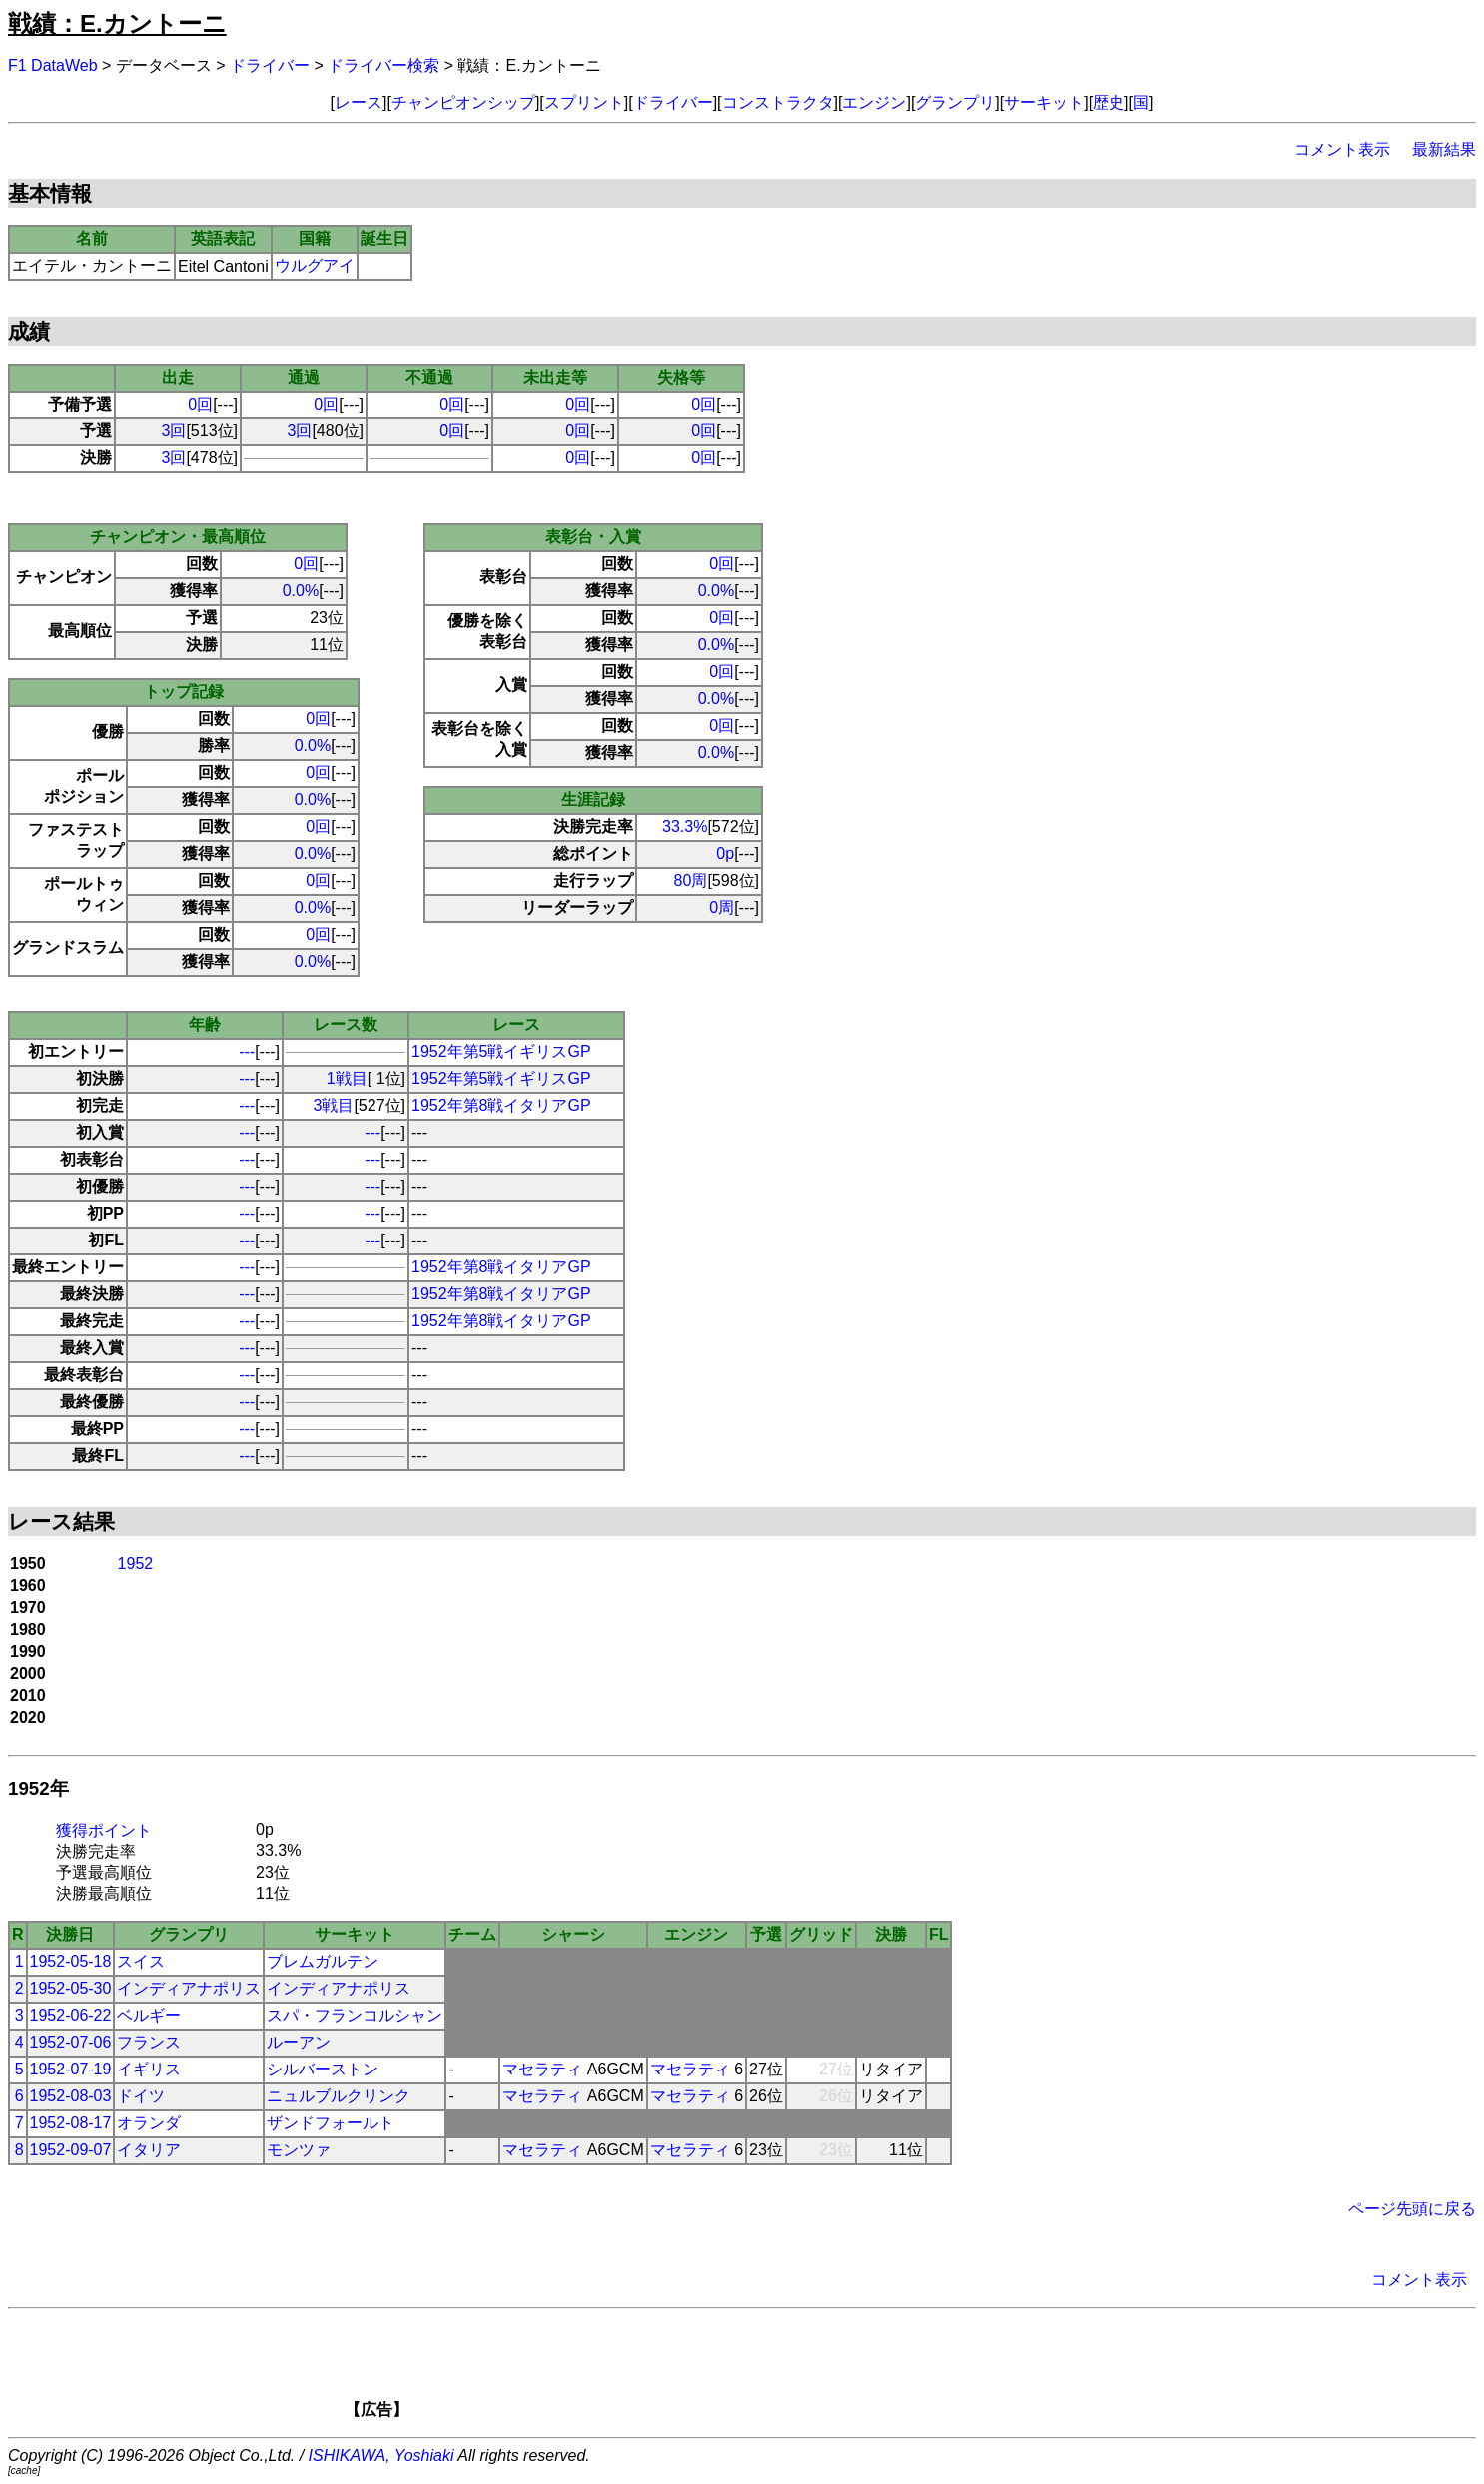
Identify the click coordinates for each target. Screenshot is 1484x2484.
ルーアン (299, 2042)
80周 (691, 880)
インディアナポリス (189, 1988)
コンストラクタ (778, 102)
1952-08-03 (71, 2095)
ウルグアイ (315, 265)
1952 (136, 1563)
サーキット (1044, 102)
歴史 (1108, 102)
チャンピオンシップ (463, 102)
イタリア (149, 2149)
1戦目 (347, 1078)
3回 (174, 430)
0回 (200, 404)
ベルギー (149, 2015)
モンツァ (299, 2149)
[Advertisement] (775, 2370)
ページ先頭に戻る (1412, 2208)
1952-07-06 (71, 2042)
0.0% (301, 590)
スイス (141, 1961)
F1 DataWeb (53, 65)
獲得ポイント (104, 1830)
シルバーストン (322, 2069)
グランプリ (955, 102)
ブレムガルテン (322, 1961)
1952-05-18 (71, 1961)
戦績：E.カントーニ (117, 23)
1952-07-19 (71, 2069)
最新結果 (1444, 149)
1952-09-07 (71, 2149)
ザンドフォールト (330, 2122)
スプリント (584, 102)
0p (725, 853)
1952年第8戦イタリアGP (501, 1105)
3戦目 (334, 1105)
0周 (721, 907)
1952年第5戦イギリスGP (501, 1051)
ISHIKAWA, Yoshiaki (381, 2455)
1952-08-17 (71, 2122)
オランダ (149, 2122)
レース (358, 102)
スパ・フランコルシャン (354, 2015)
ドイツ (141, 2095)
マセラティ (542, 2069)
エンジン (874, 102)
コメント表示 (1342, 149)
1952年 (38, 1788)
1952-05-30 (71, 1988)
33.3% (684, 826)
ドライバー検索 (383, 65)
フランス (149, 2042)
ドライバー (270, 65)
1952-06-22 (71, 2015)
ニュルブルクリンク (338, 2095)
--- (247, 1051)
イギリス (149, 2069)
